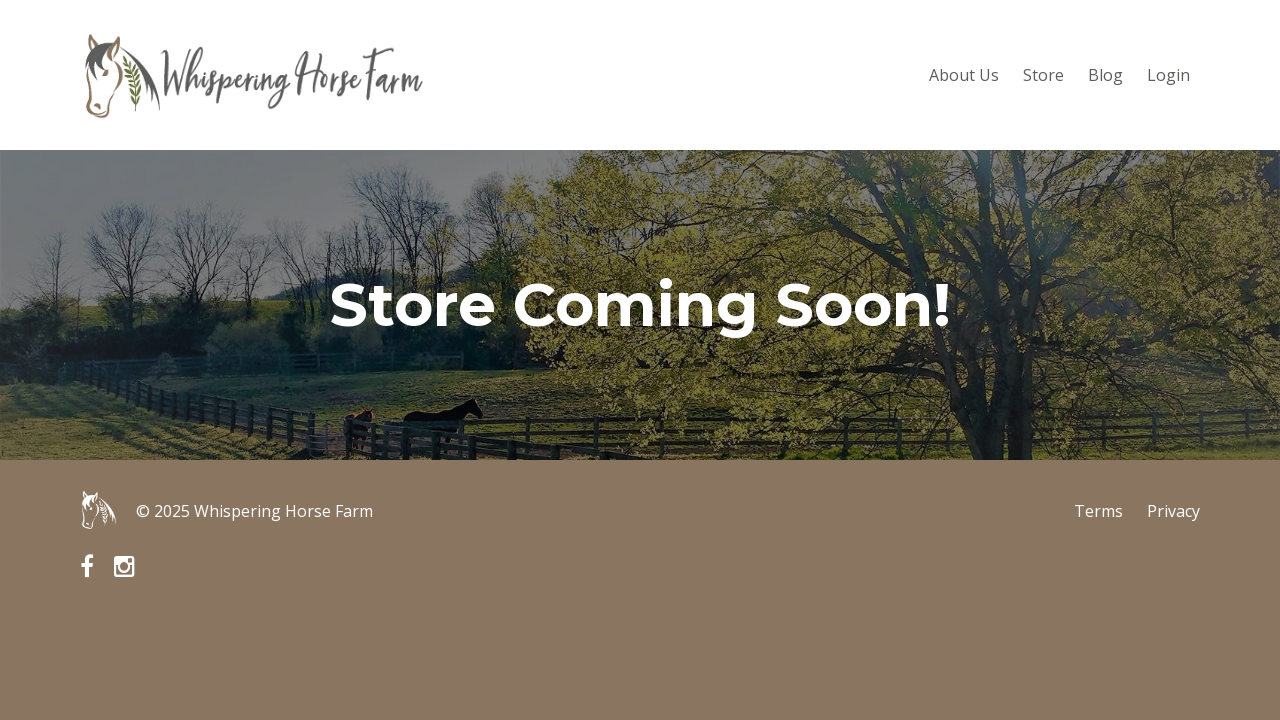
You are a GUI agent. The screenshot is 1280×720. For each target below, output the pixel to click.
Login (1168, 75)
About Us (964, 75)
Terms (1098, 511)
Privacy (1173, 511)
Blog (1105, 75)
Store (1043, 75)
